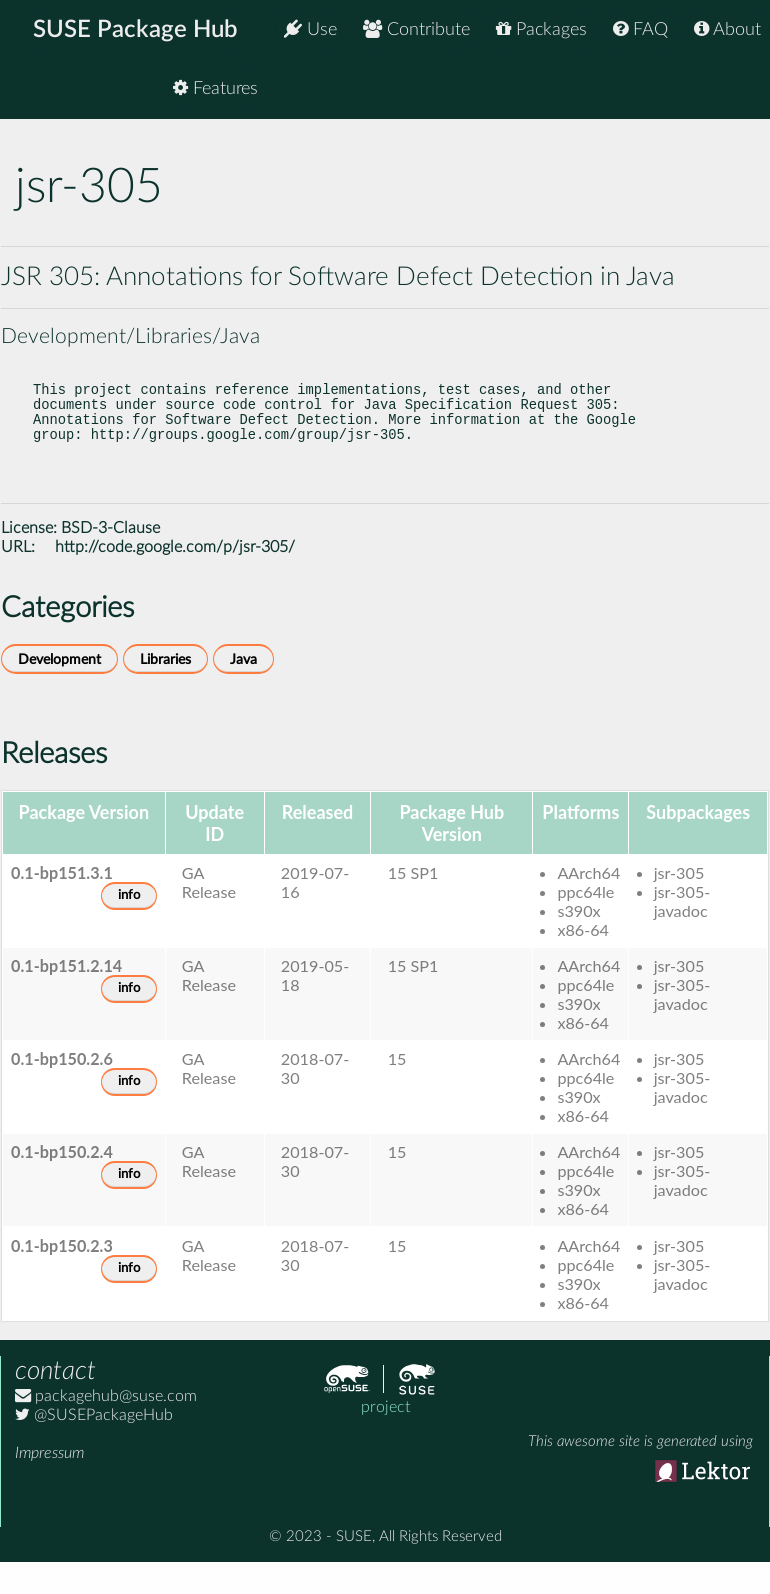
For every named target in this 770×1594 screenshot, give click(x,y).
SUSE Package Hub (135, 30)
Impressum (49, 1481)
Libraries (165, 687)
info (129, 923)
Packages (541, 29)
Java (243, 687)
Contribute (416, 29)
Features (718, 89)
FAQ (640, 29)
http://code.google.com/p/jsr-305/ (175, 575)
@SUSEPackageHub (94, 1443)
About (727, 29)
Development (59, 687)
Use (310, 29)
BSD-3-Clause (110, 556)
